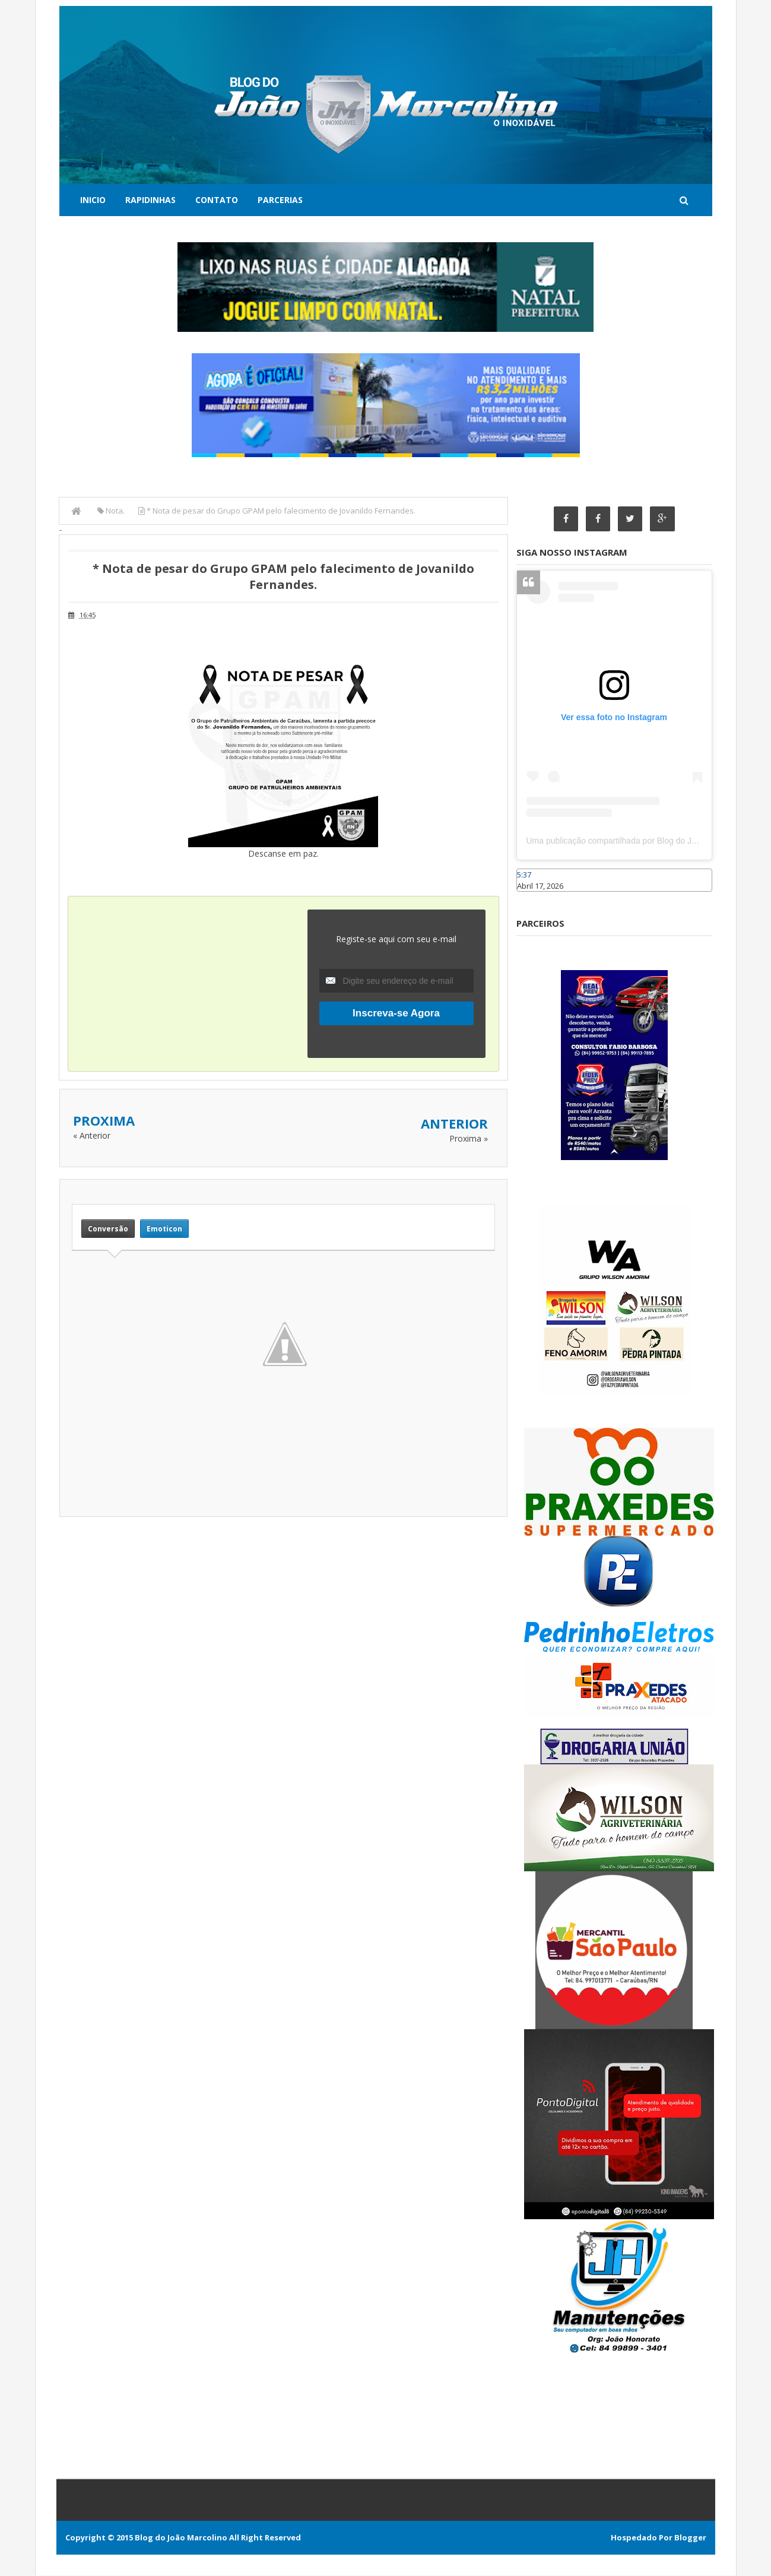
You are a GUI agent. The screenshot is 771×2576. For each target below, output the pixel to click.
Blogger (690, 2538)
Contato (216, 199)
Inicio (93, 199)
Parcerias (280, 199)
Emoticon (164, 1229)
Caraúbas (534, 897)
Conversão (108, 1229)
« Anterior (91, 1135)
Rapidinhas (150, 199)
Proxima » (468, 1138)
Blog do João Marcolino (181, 2538)
